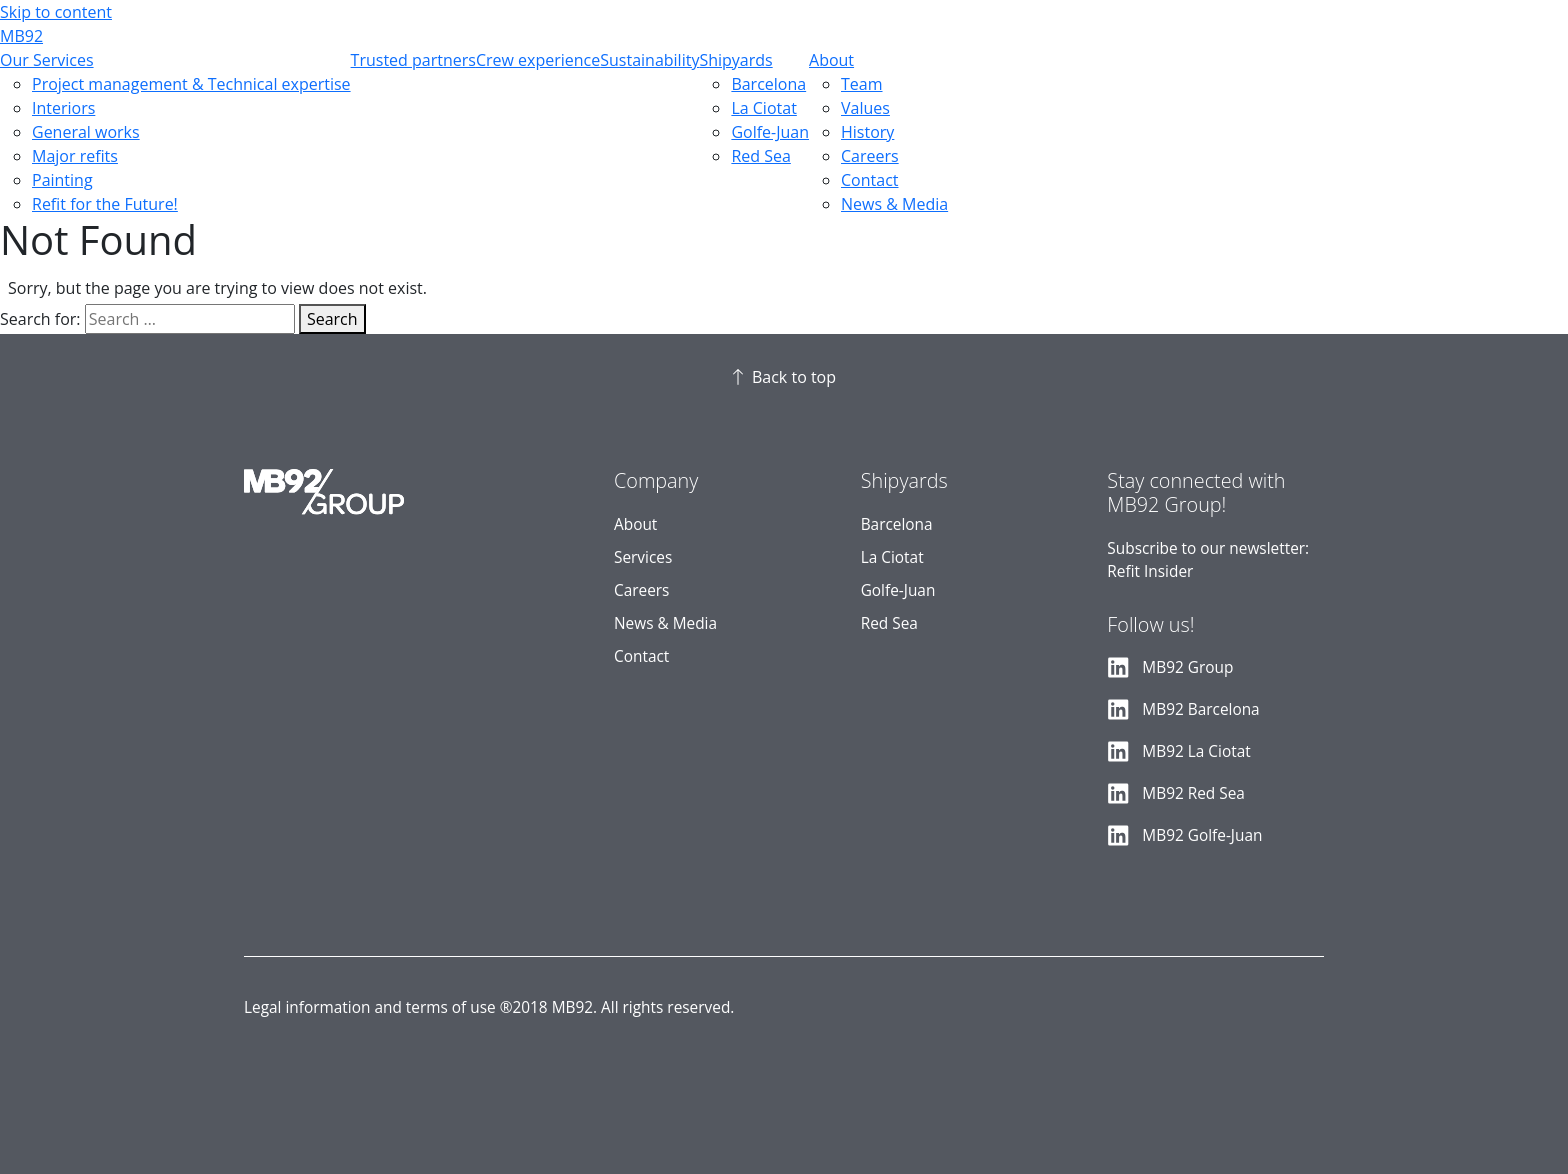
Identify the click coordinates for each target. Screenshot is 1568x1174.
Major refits (75, 156)
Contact (869, 180)
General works (86, 132)
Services (643, 557)
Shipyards (735, 60)
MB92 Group (1187, 667)
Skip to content (56, 12)
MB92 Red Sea (1193, 793)
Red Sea (760, 156)
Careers (870, 156)
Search (332, 319)
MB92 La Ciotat (1196, 751)
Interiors (63, 108)
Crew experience (538, 60)
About (831, 60)
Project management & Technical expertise (191, 84)
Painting (62, 180)
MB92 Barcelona (1200, 709)
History (867, 132)
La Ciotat (763, 108)
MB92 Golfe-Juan (1202, 835)
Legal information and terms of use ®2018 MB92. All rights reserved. (489, 1007)
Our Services (47, 60)
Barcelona (768, 84)
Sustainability (649, 60)
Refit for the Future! (105, 204)
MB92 (21, 36)
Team (862, 84)
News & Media (894, 204)
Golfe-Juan (770, 132)
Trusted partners (413, 60)
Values (865, 108)
